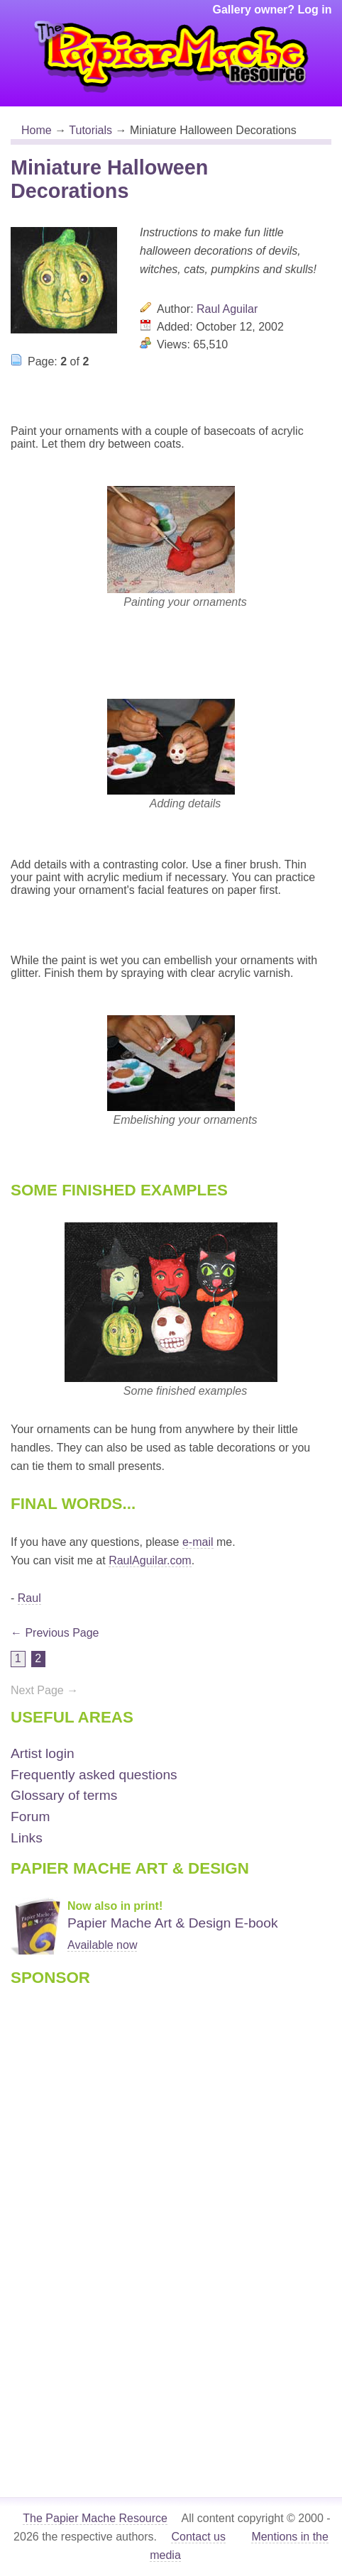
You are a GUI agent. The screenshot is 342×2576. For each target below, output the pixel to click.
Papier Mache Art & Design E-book (172, 1923)
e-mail (198, 1542)
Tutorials (90, 130)
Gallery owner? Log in (272, 10)
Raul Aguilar (227, 309)
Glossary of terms (64, 1795)
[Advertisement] (67, 2218)
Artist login (43, 1753)
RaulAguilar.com (150, 1560)
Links (27, 1837)
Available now (102, 1945)
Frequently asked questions (94, 1774)
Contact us (198, 2537)
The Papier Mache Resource (95, 2518)
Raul (29, 1598)
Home (36, 130)
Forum (30, 1816)
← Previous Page (55, 1633)
